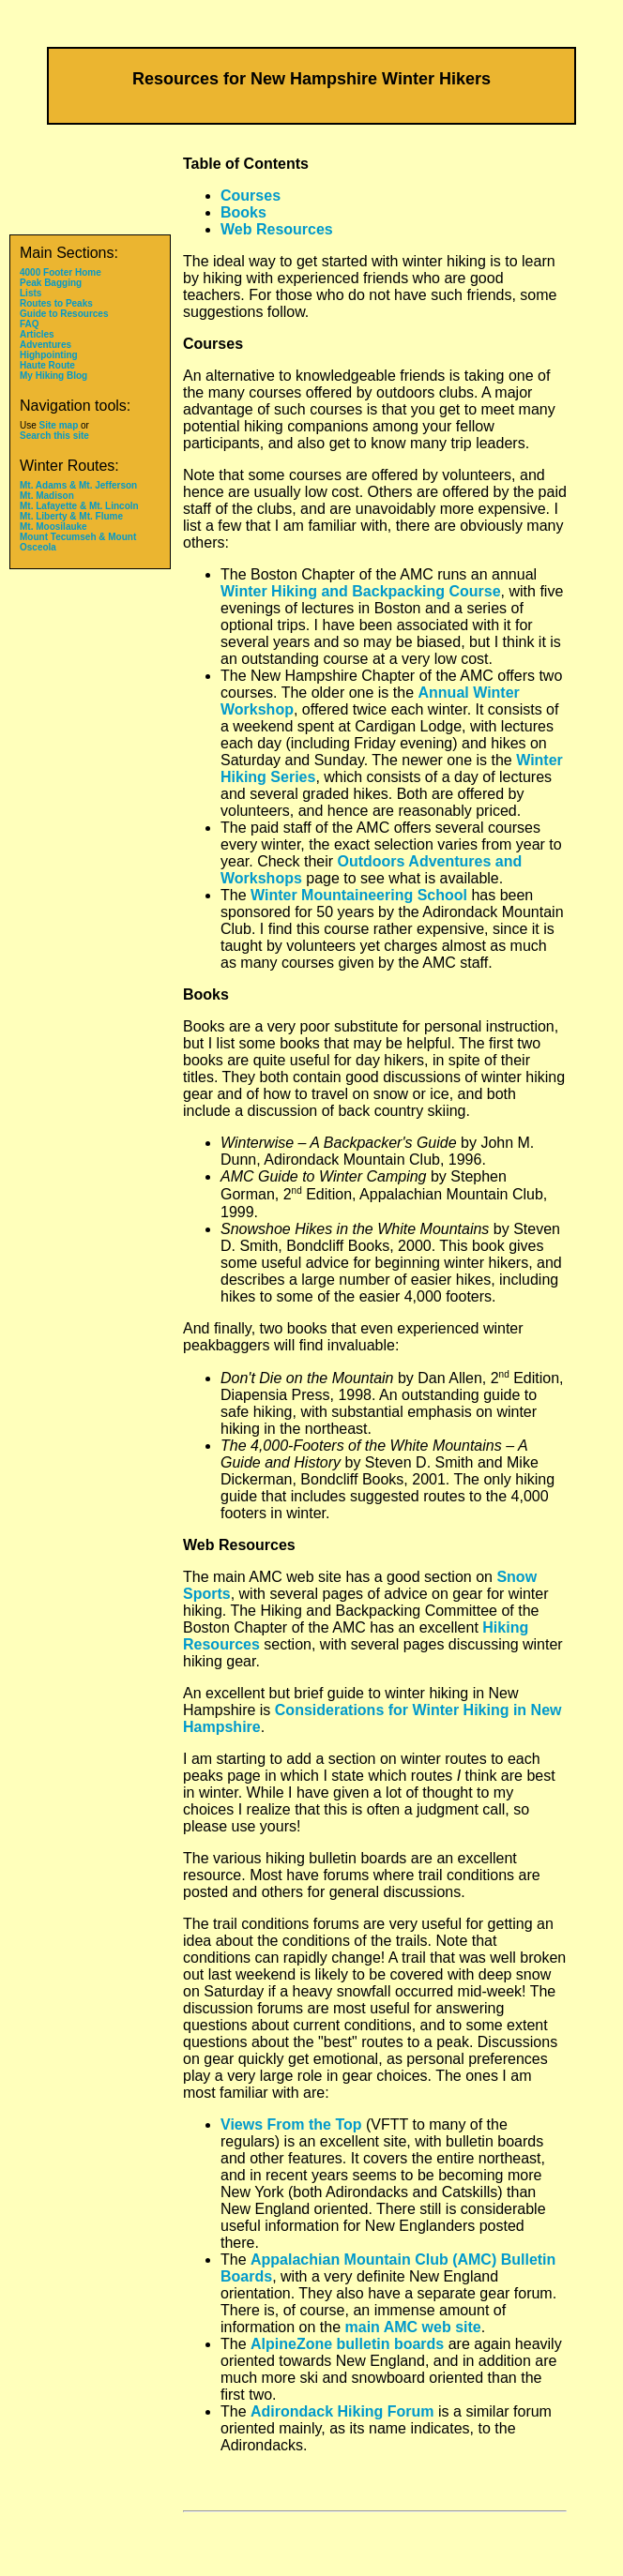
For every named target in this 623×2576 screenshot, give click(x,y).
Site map (59, 425)
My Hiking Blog (53, 375)
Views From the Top (291, 2124)
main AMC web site (413, 2327)
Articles (37, 334)
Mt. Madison (47, 495)
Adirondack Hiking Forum (342, 2411)
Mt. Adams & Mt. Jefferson (78, 485)
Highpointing (49, 355)
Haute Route (47, 365)
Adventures (45, 344)
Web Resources (276, 229)
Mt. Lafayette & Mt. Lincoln (79, 506)
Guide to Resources (64, 314)
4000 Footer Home (60, 272)
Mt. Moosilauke (53, 526)
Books (243, 212)
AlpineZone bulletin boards (347, 2344)
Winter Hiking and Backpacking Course (360, 591)
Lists (30, 293)
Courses (250, 195)
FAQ (29, 324)
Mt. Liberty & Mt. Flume (71, 516)
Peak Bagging (51, 283)
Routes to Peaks (56, 303)
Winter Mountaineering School (359, 895)
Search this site (54, 435)
